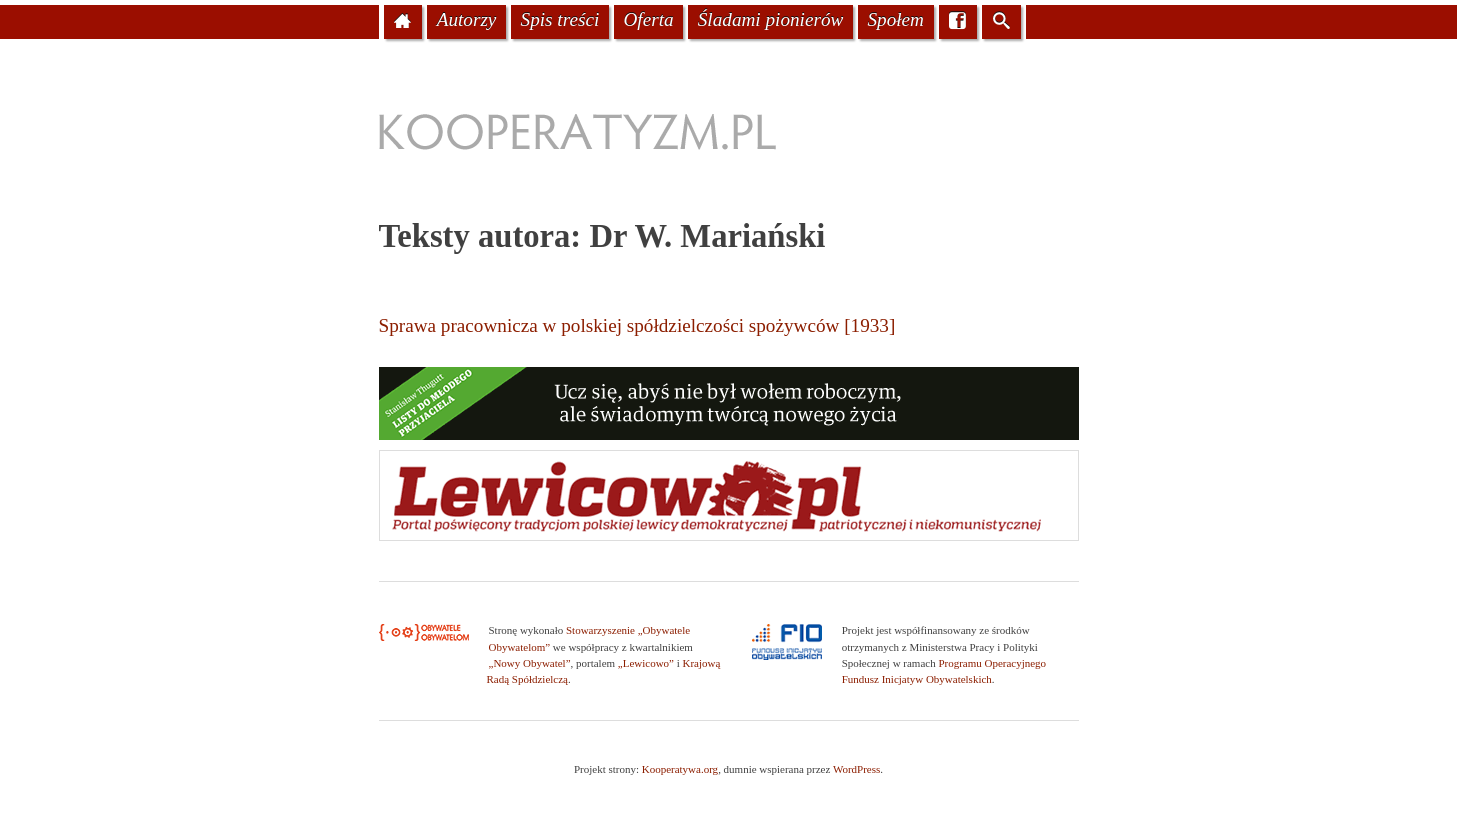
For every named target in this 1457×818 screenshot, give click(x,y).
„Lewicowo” (646, 663)
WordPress (856, 769)
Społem (895, 19)
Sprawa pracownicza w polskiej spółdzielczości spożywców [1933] (637, 325)
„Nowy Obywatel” (530, 663)
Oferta (648, 19)
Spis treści (560, 19)
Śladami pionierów (771, 19)
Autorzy (467, 19)
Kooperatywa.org (680, 769)
